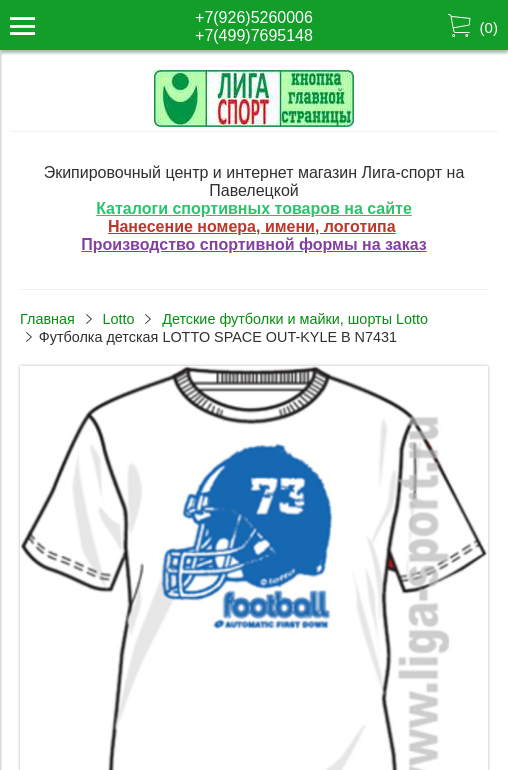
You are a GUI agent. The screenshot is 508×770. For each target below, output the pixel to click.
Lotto (118, 319)
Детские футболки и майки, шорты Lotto (295, 319)
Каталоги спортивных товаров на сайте (254, 208)
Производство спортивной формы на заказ (253, 244)
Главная (47, 319)
